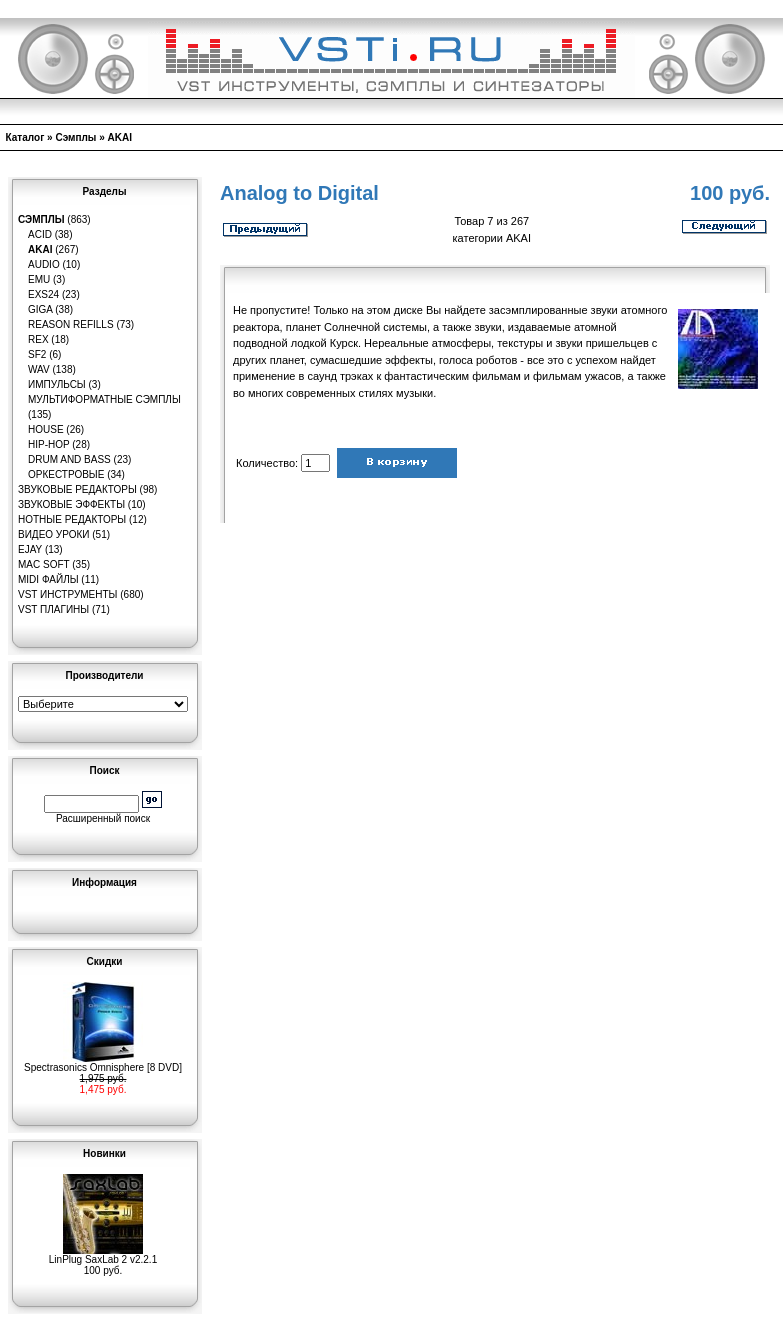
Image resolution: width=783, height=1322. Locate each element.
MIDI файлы (48, 579)
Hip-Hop (49, 444)
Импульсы (57, 384)
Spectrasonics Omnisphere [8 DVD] (103, 1063)
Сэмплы (75, 137)
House (46, 429)
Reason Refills (71, 324)
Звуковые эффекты (71, 504)
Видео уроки (53, 534)
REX (38, 339)
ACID (40, 234)
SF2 (37, 354)
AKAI (120, 137)
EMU (39, 279)
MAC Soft (43, 564)
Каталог (25, 137)
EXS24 (43, 294)
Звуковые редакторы (77, 489)
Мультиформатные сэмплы (104, 399)
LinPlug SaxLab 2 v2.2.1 (103, 1255)
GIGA (40, 309)
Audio (44, 264)
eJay (30, 549)
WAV (39, 369)
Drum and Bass (69, 459)
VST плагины (53, 609)
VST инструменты (67, 594)
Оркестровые (66, 474)
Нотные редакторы (72, 519)
